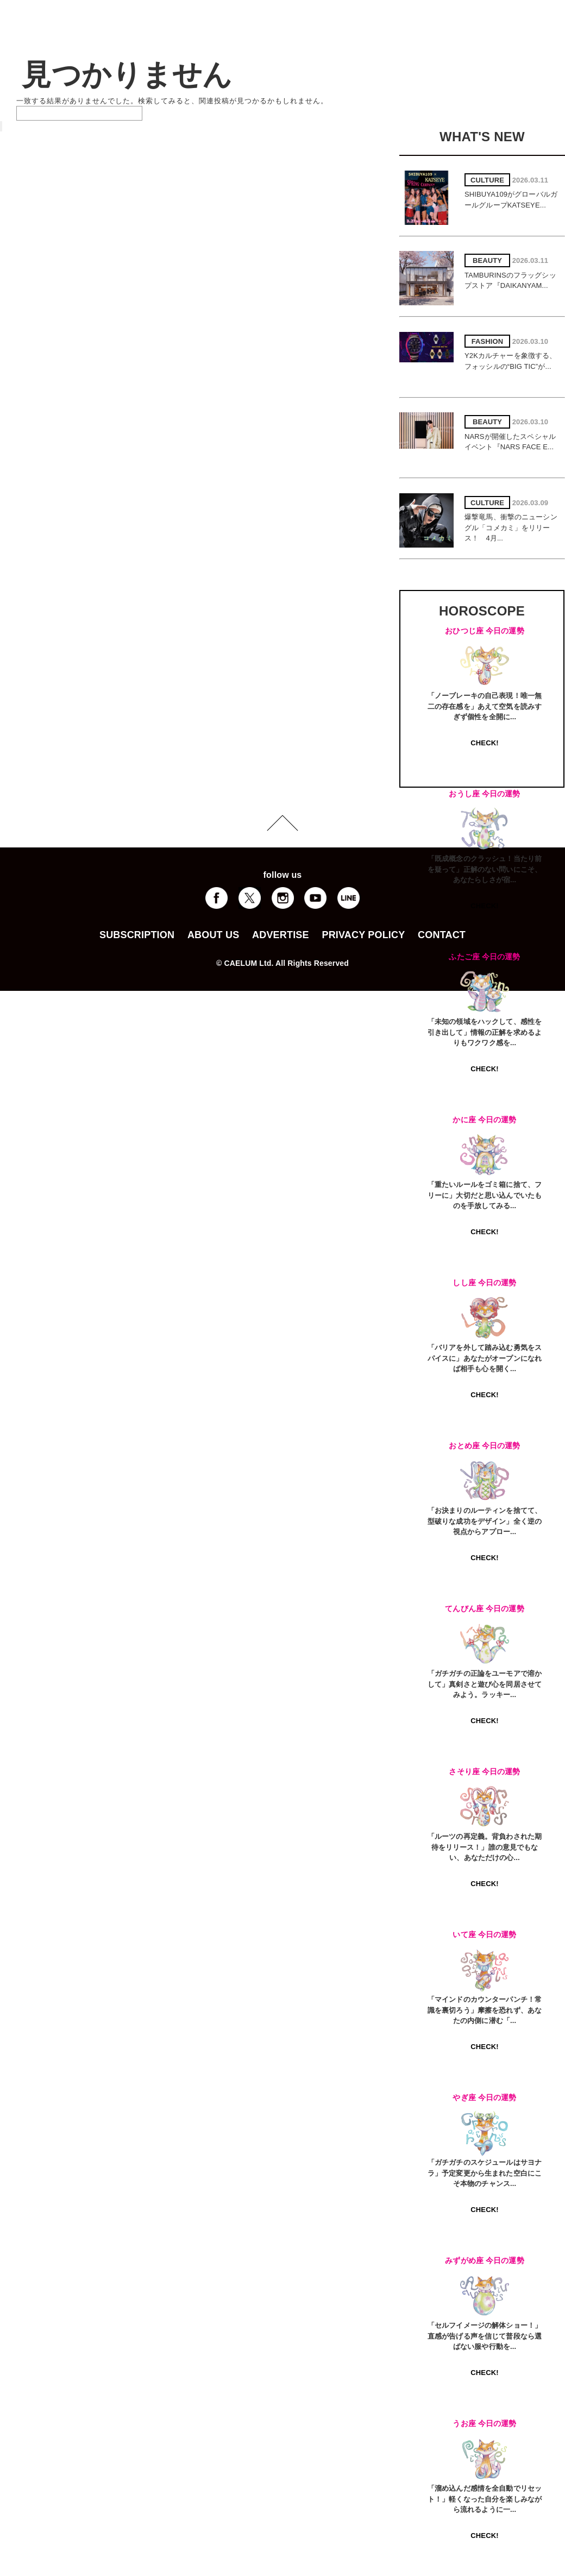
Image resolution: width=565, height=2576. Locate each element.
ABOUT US (213, 934)
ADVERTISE (280, 934)
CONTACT (442, 934)
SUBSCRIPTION (136, 934)
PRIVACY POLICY (363, 934)
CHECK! (484, 743)
